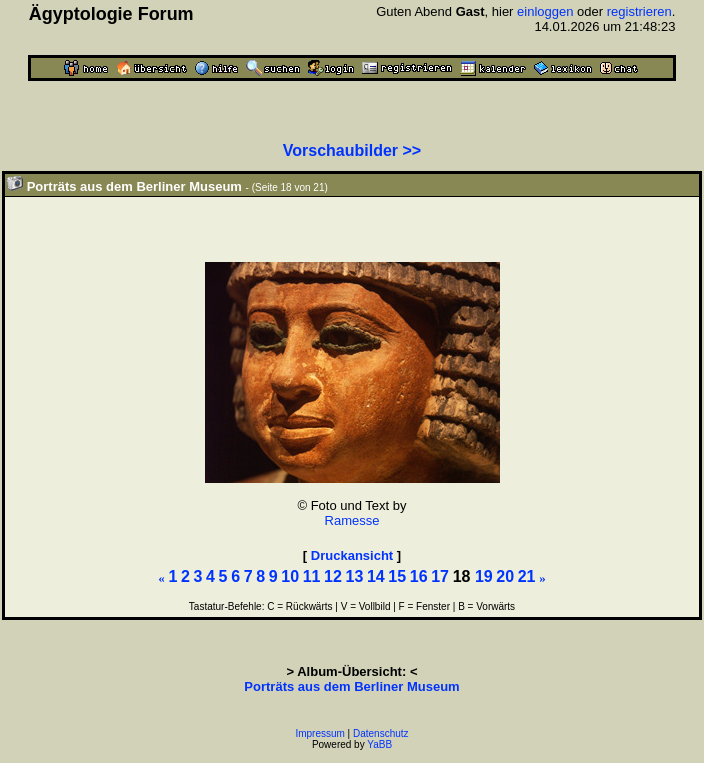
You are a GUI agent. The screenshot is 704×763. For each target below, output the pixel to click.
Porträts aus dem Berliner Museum (351, 686)
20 (505, 576)
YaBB (379, 744)
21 (527, 576)
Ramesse (352, 520)
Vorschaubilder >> (352, 150)
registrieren (639, 11)
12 (333, 576)
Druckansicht (352, 555)
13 (355, 576)
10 (290, 576)
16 (419, 576)
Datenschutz (381, 733)
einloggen (545, 11)
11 (312, 576)
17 (440, 576)
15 (397, 576)
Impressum (319, 733)
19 (484, 576)
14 (376, 576)
